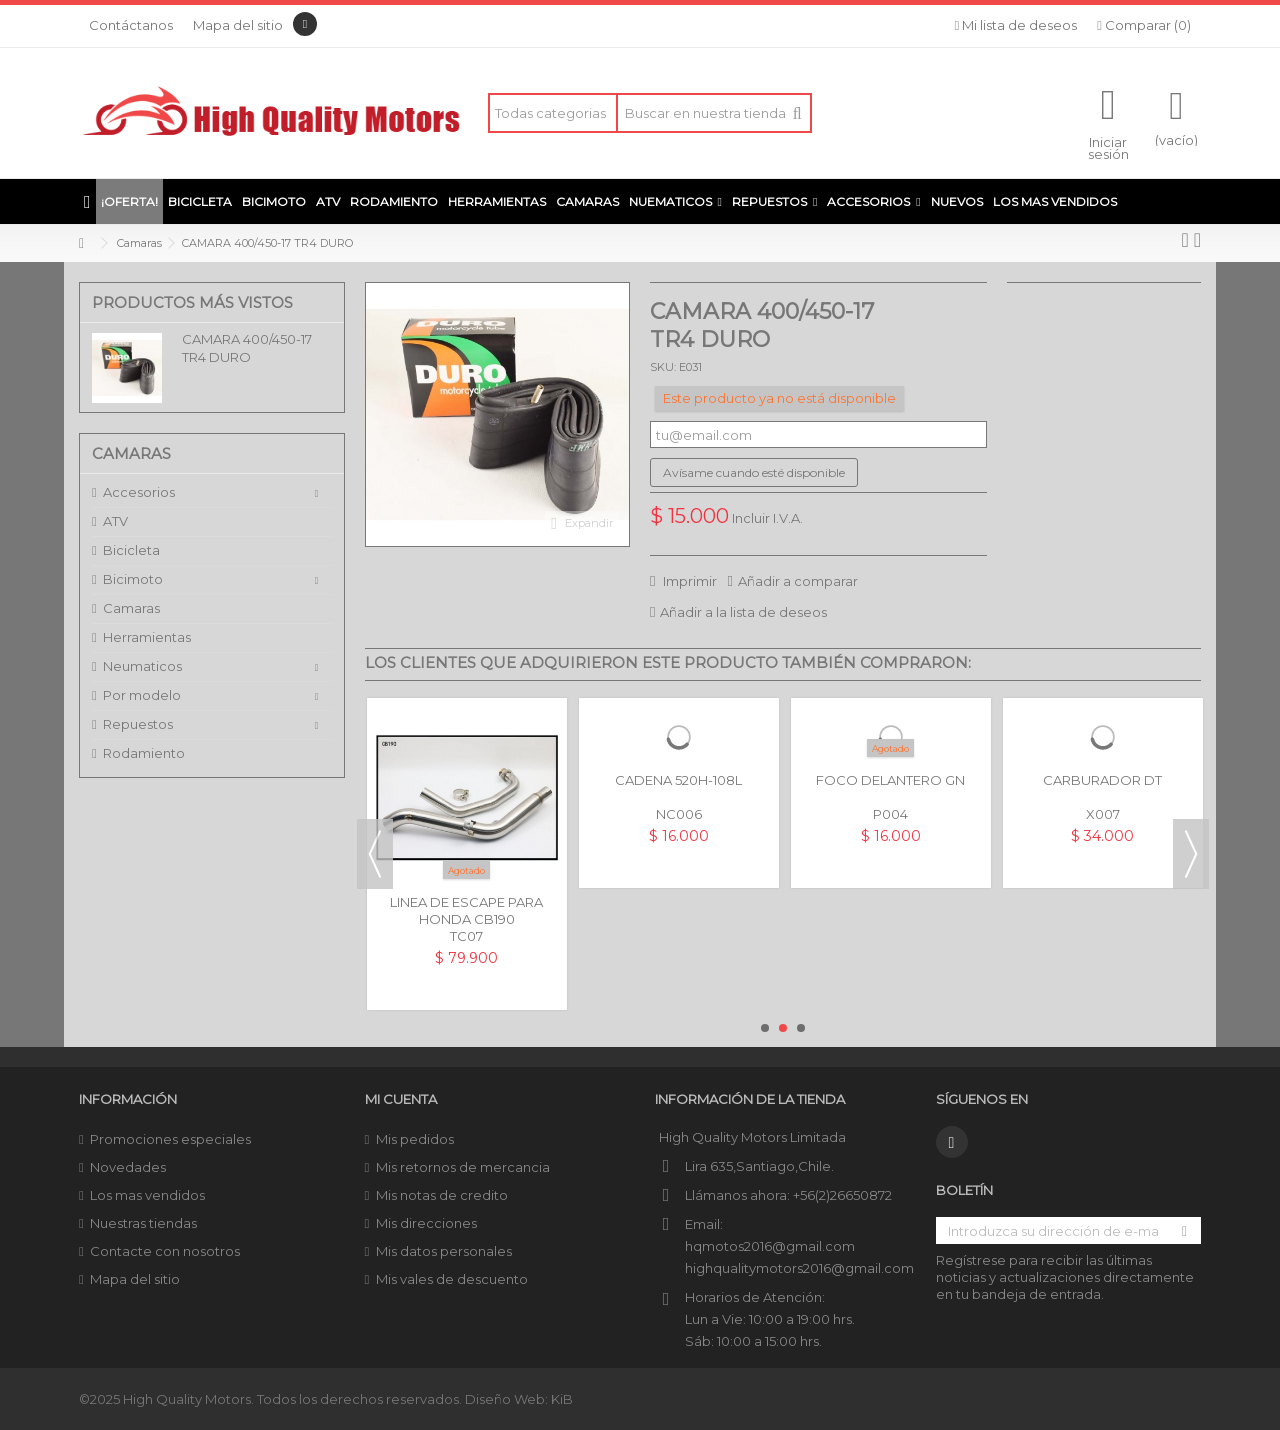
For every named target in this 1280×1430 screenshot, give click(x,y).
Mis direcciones (426, 1223)
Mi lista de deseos (1016, 25)
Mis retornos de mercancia (463, 1167)
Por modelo (142, 695)
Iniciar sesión (1108, 147)
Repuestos (138, 724)
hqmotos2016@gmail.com (770, 1246)
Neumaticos (142, 666)
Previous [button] (375, 854)
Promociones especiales (170, 1139)
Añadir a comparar (798, 581)
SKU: (663, 367)
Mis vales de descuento (452, 1279)
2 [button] (783, 1028)
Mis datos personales (444, 1251)
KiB (562, 1399)
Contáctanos (131, 25)
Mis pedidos (415, 1139)
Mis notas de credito (442, 1195)
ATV (115, 521)
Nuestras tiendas (143, 1223)
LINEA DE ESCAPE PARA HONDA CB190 (466, 910)
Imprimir (688, 581)
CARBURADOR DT (1102, 780)
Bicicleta (131, 550)
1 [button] (765, 1028)
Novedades (128, 1167)
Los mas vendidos (147, 1195)
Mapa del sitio (238, 25)
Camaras (131, 608)
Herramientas (147, 637)
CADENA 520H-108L (678, 780)
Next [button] (1191, 854)
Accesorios (139, 492)
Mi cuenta (401, 1099)
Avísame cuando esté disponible (754, 472)
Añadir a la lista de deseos (743, 612)
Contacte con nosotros (165, 1251)
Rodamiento (144, 753)
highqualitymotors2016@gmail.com (799, 1268)
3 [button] (801, 1028)
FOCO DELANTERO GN (890, 780)
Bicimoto (133, 579)
